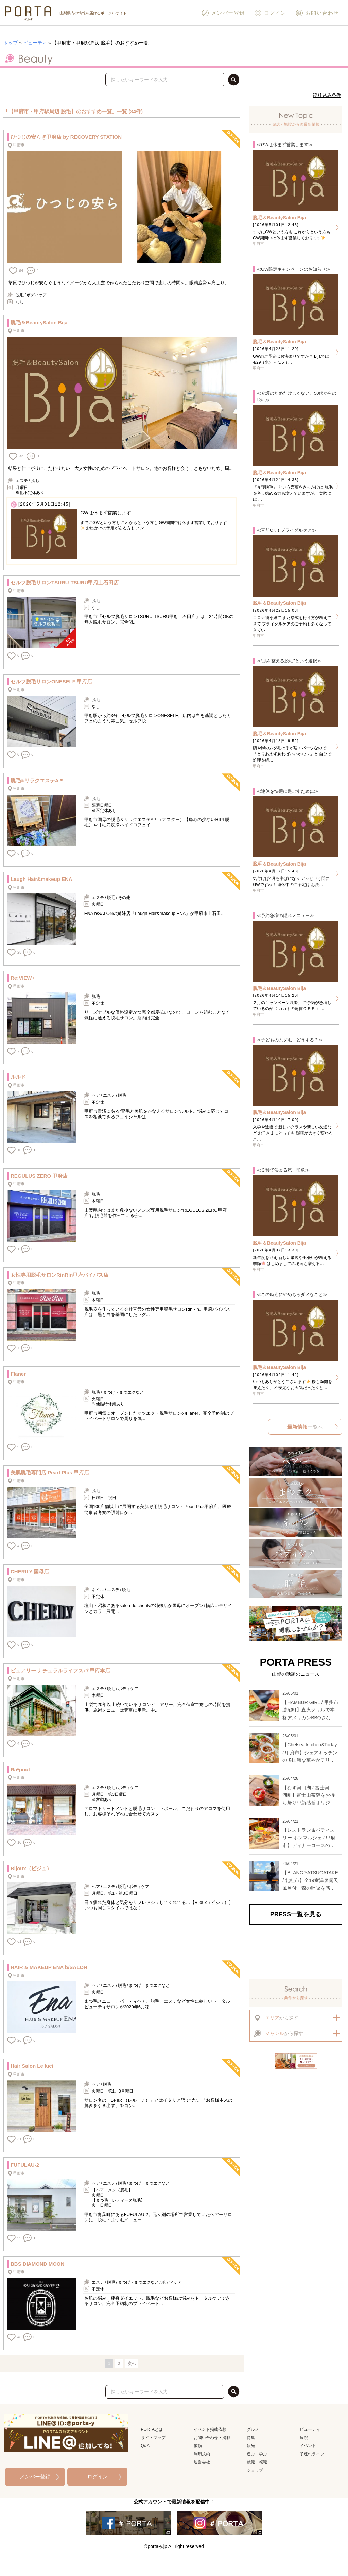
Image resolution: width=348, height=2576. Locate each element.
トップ (10, 43)
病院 (304, 2437)
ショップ (255, 2470)
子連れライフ (312, 2454)
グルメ (253, 2429)
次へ (131, 2363)
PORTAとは (152, 2429)
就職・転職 (257, 2462)
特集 (251, 2437)
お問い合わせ (317, 13)
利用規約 (202, 2454)
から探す (275, 2018)
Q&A (145, 2445)
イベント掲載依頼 (210, 2429)
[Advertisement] (295, 1952)
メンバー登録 (223, 13)
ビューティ (35, 43)
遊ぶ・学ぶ (257, 2454)
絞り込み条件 (327, 95)
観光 (251, 2445)
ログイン (270, 13)
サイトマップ (153, 2437)
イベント (308, 2445)
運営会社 (202, 2462)
